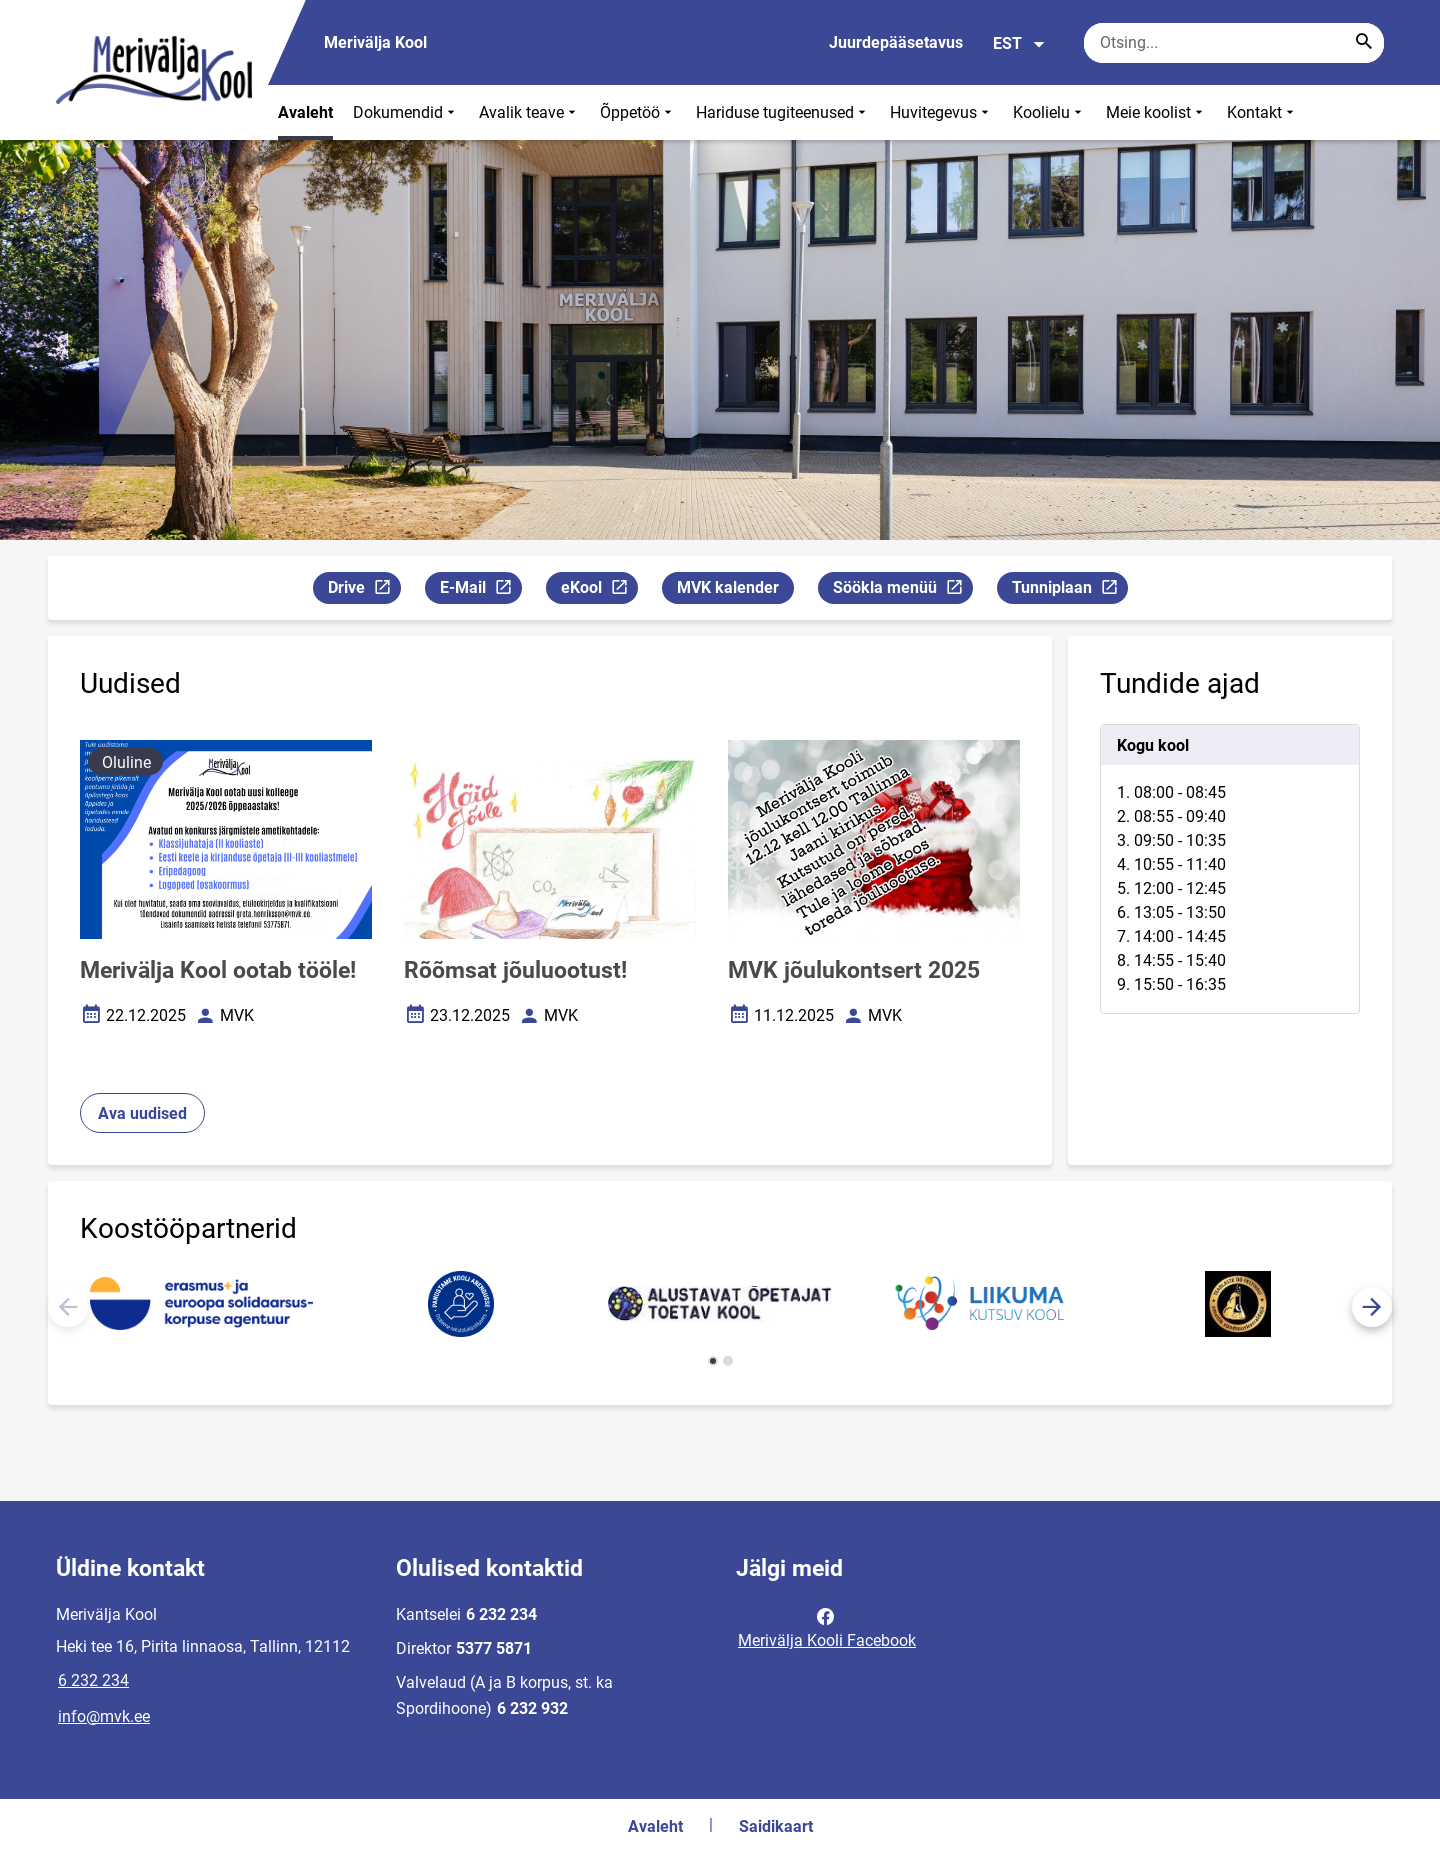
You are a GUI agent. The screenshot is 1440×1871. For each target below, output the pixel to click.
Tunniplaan (1069, 590)
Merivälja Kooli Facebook (827, 1627)
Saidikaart (776, 1826)
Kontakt (1262, 112)
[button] (1372, 1307)
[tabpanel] (1230, 869)
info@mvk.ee (104, 1716)
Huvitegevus (941, 112)
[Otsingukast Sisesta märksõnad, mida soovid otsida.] (1234, 43)
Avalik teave (529, 112)
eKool (599, 590)
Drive (364, 590)
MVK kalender (728, 587)
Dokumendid (406, 112)
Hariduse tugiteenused (783, 112)
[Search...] (1364, 43)
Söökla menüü (902, 590)
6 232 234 (93, 1680)
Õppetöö (638, 112)
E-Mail (480, 590)
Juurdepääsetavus (896, 42)
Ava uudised (142, 1113)
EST (1019, 44)
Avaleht (305, 112)
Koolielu (1049, 112)
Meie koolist (1156, 112)
